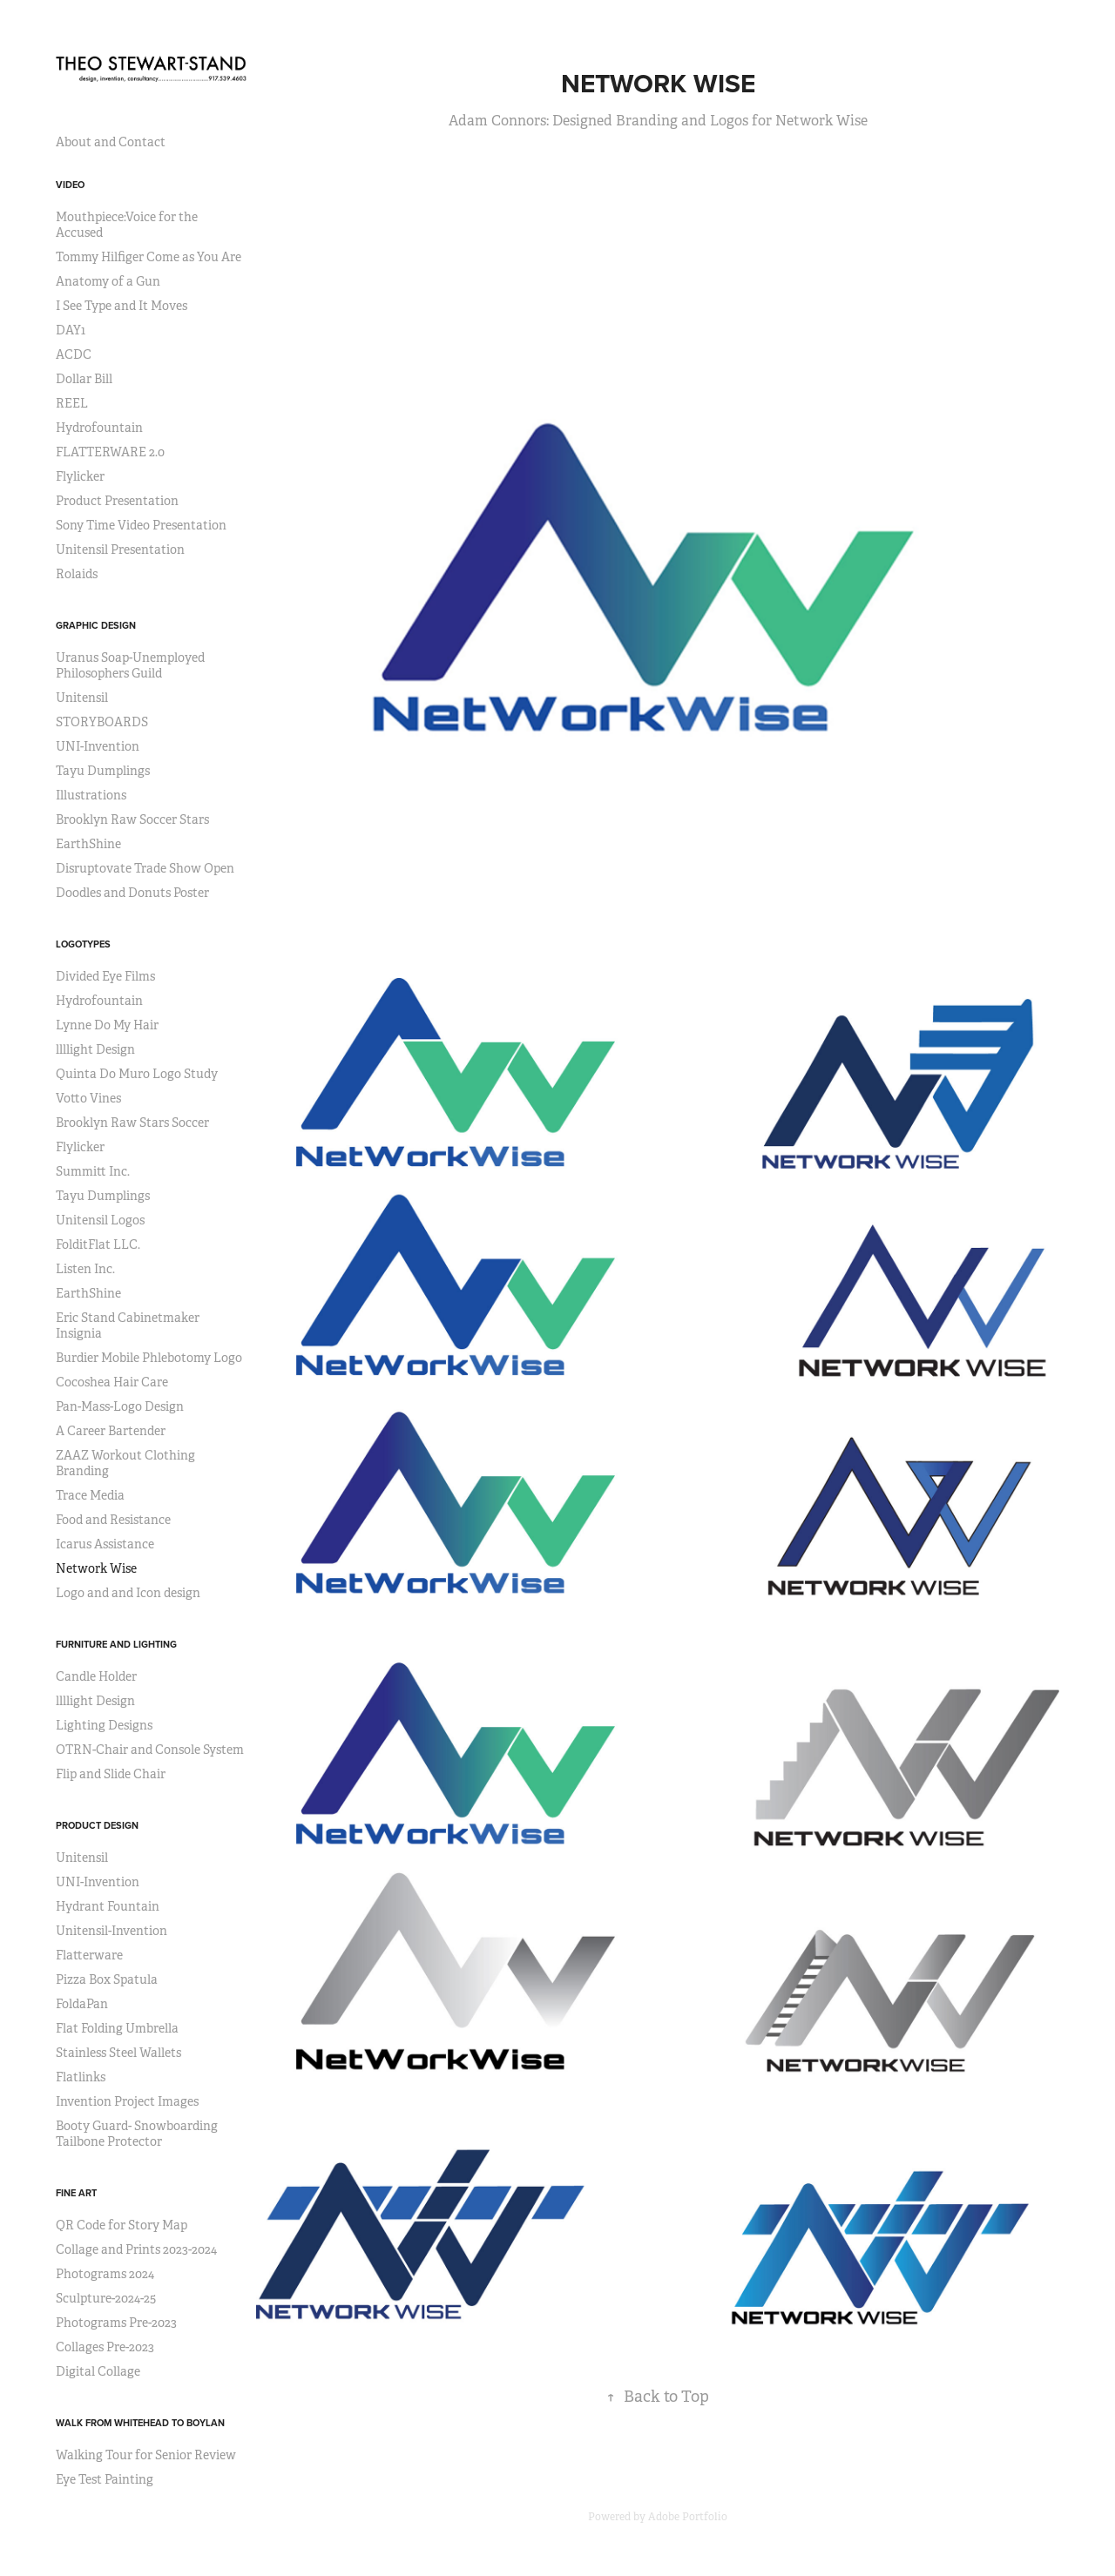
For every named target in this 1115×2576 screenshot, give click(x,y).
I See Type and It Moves (121, 306)
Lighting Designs (104, 1725)
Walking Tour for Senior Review (146, 2455)
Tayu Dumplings (103, 771)
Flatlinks (80, 2077)
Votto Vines (88, 1098)
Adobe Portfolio (687, 2517)
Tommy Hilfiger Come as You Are (148, 257)
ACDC (73, 354)
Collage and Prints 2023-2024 (136, 2249)
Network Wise (96, 1568)
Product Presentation (117, 501)
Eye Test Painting (104, 2479)
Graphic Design (96, 625)
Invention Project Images (127, 2101)
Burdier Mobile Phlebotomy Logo (149, 1358)
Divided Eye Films (105, 976)
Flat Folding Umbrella (117, 2028)
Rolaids (77, 574)
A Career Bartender (111, 1431)
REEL (72, 403)
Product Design (97, 1825)
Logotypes (83, 944)
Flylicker (80, 476)
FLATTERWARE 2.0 (110, 452)
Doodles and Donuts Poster (132, 892)
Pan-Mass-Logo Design (120, 1406)
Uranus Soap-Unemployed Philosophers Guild (130, 665)
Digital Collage (98, 2371)
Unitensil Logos (100, 1220)
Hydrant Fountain (107, 1906)
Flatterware (89, 1955)
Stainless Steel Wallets (118, 2052)
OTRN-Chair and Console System (150, 1749)
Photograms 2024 (105, 2274)
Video (70, 185)
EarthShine (88, 844)
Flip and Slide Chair (111, 1774)
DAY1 (70, 330)
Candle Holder (96, 1676)
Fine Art (76, 2193)
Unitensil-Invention (111, 1931)
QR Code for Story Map (121, 2225)
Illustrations (91, 795)
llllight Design (95, 1049)
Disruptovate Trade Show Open (145, 868)
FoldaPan (82, 2004)
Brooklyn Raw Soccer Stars (132, 819)
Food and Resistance (113, 1519)
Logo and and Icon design (128, 1593)
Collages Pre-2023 (105, 2347)
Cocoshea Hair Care (112, 1382)
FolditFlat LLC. (98, 1244)
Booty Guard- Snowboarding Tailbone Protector (137, 2133)
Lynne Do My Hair (107, 1025)
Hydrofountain (99, 427)
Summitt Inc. (93, 1171)
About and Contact (111, 142)
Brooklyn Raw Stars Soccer (132, 1122)
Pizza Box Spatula (107, 1979)
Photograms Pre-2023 (116, 2322)
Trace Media (90, 1495)
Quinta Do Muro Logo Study (137, 1074)
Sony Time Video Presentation (141, 525)
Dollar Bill (84, 379)
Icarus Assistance (105, 1544)
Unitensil (82, 697)
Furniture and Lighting (116, 1644)
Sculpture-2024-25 (106, 2298)
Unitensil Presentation (120, 549)
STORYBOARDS (102, 722)
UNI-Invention (97, 746)
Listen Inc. (85, 1269)
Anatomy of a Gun (108, 281)
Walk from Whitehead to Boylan (140, 2423)
